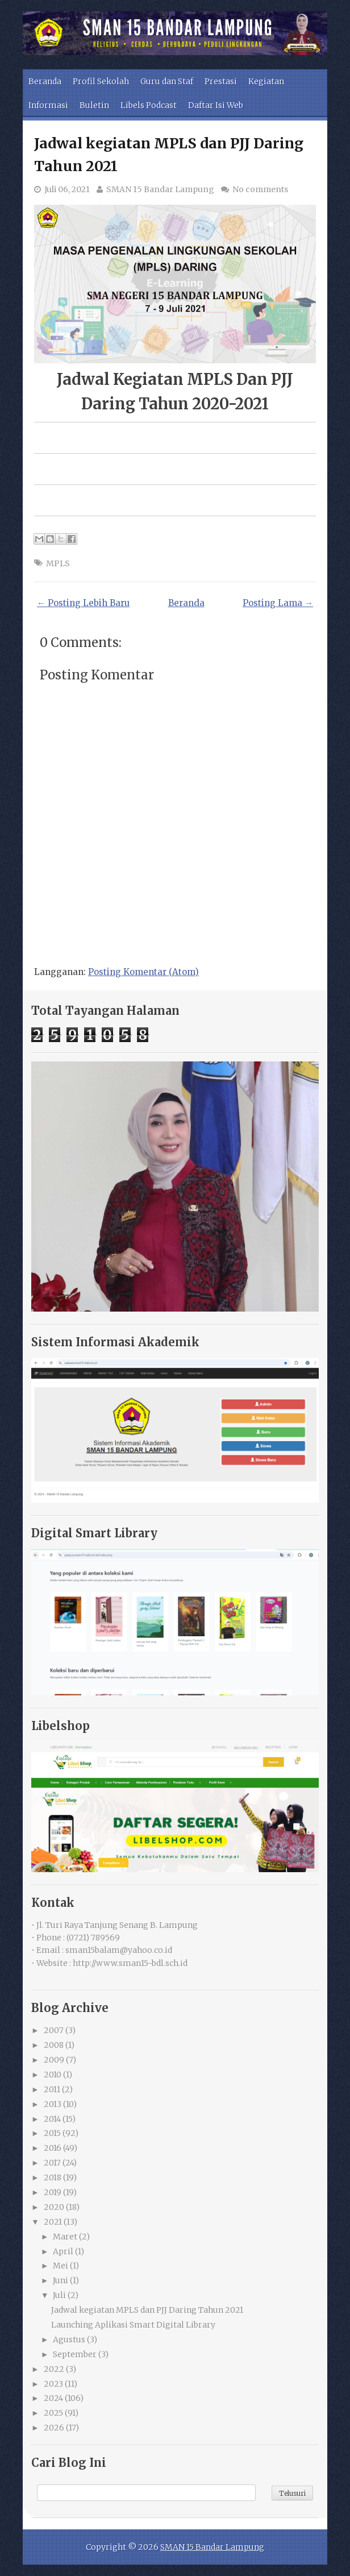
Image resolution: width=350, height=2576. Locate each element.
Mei (60, 2265)
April (63, 2251)
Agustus (69, 2339)
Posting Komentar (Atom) (143, 971)
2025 (53, 2413)
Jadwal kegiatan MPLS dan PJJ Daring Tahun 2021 (147, 2310)
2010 (52, 2074)
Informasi (48, 105)
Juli (59, 2295)
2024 (53, 2398)
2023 (53, 2384)
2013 (52, 2104)
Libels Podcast (148, 105)
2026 (54, 2427)
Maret (65, 2236)
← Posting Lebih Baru (83, 603)
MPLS (58, 563)
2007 (54, 2030)
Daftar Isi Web (215, 105)
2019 (52, 2192)
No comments (260, 189)
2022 (54, 2369)
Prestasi (221, 81)
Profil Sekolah (101, 81)
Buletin (94, 105)
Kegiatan (266, 81)
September (75, 2354)
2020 (54, 2207)
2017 (52, 2163)
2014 (52, 2119)
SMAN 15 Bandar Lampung (160, 189)
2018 (52, 2177)
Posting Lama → (278, 603)
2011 (52, 2089)
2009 (54, 2060)
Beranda (44, 81)
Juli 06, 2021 (67, 189)
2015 (52, 2133)
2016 (52, 2148)
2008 (54, 2045)
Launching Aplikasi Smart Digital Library (133, 2325)
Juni (60, 2280)
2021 (53, 2222)
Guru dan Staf (166, 81)
